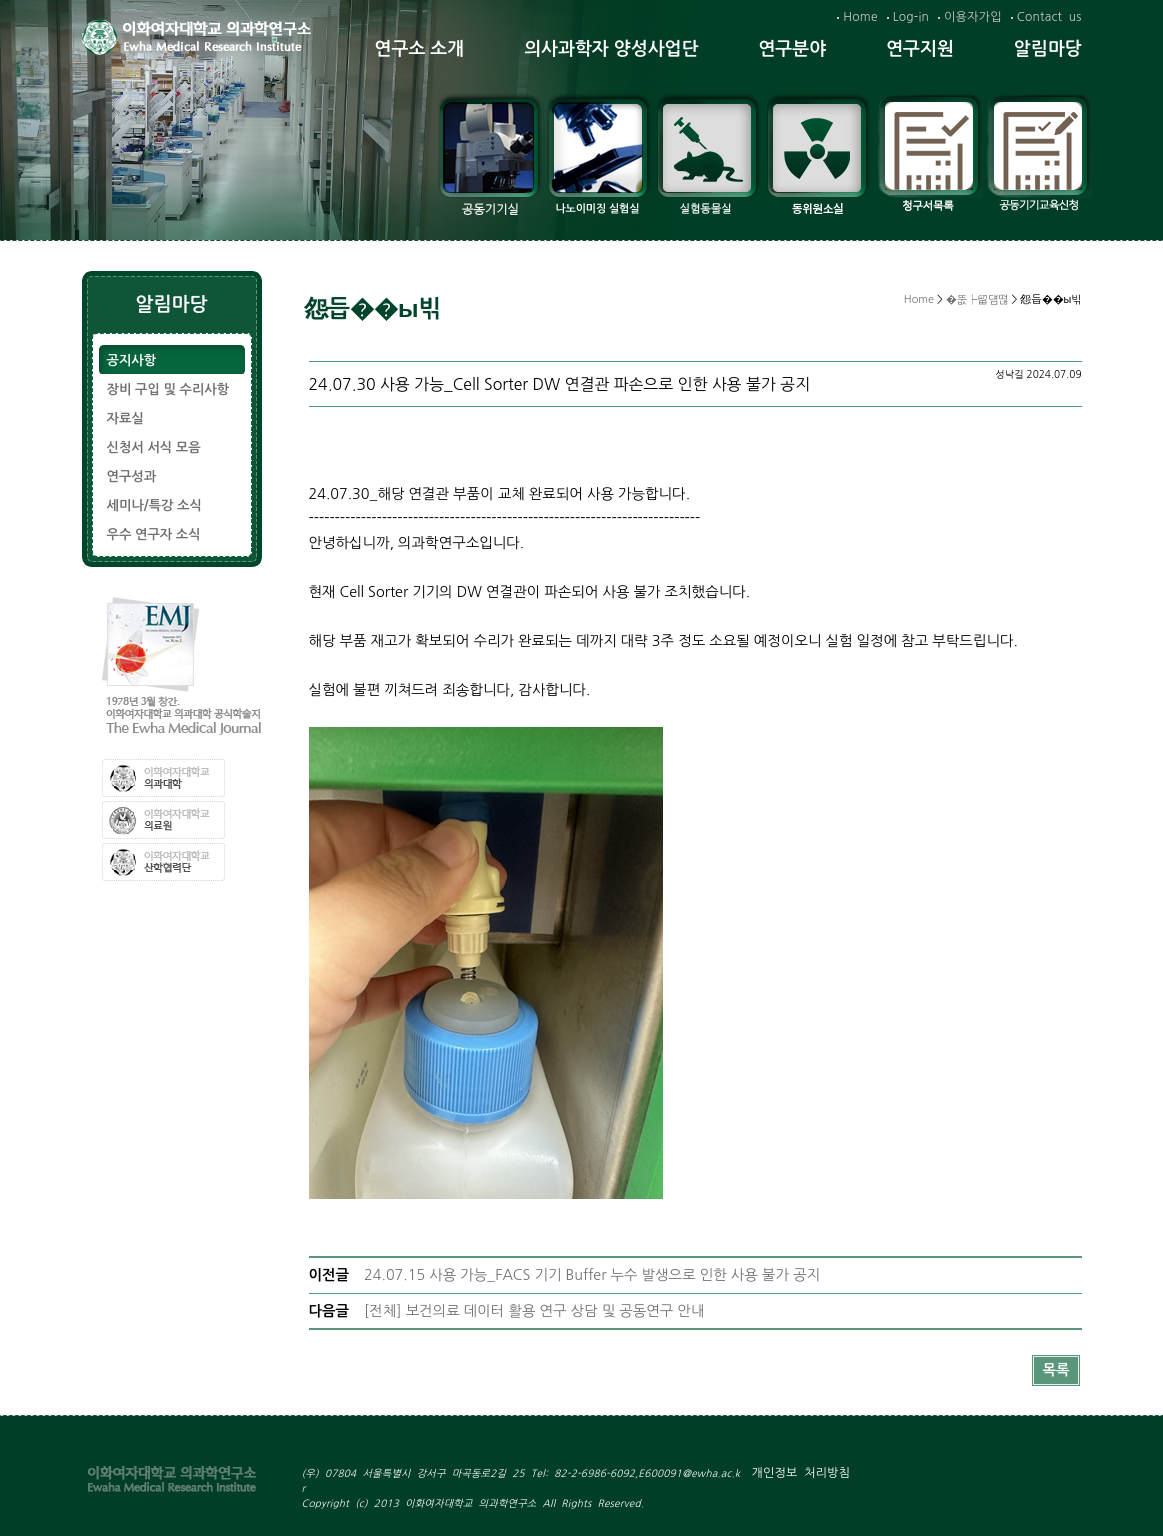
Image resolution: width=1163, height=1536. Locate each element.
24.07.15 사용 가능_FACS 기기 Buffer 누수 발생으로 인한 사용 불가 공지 (592, 1275)
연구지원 (920, 49)
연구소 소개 (420, 49)
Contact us (1049, 17)
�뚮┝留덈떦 (977, 299)
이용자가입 (973, 17)
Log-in (911, 17)
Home (860, 17)
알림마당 (1048, 49)
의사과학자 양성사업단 (611, 49)
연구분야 (792, 49)
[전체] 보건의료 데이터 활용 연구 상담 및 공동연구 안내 (534, 1311)
